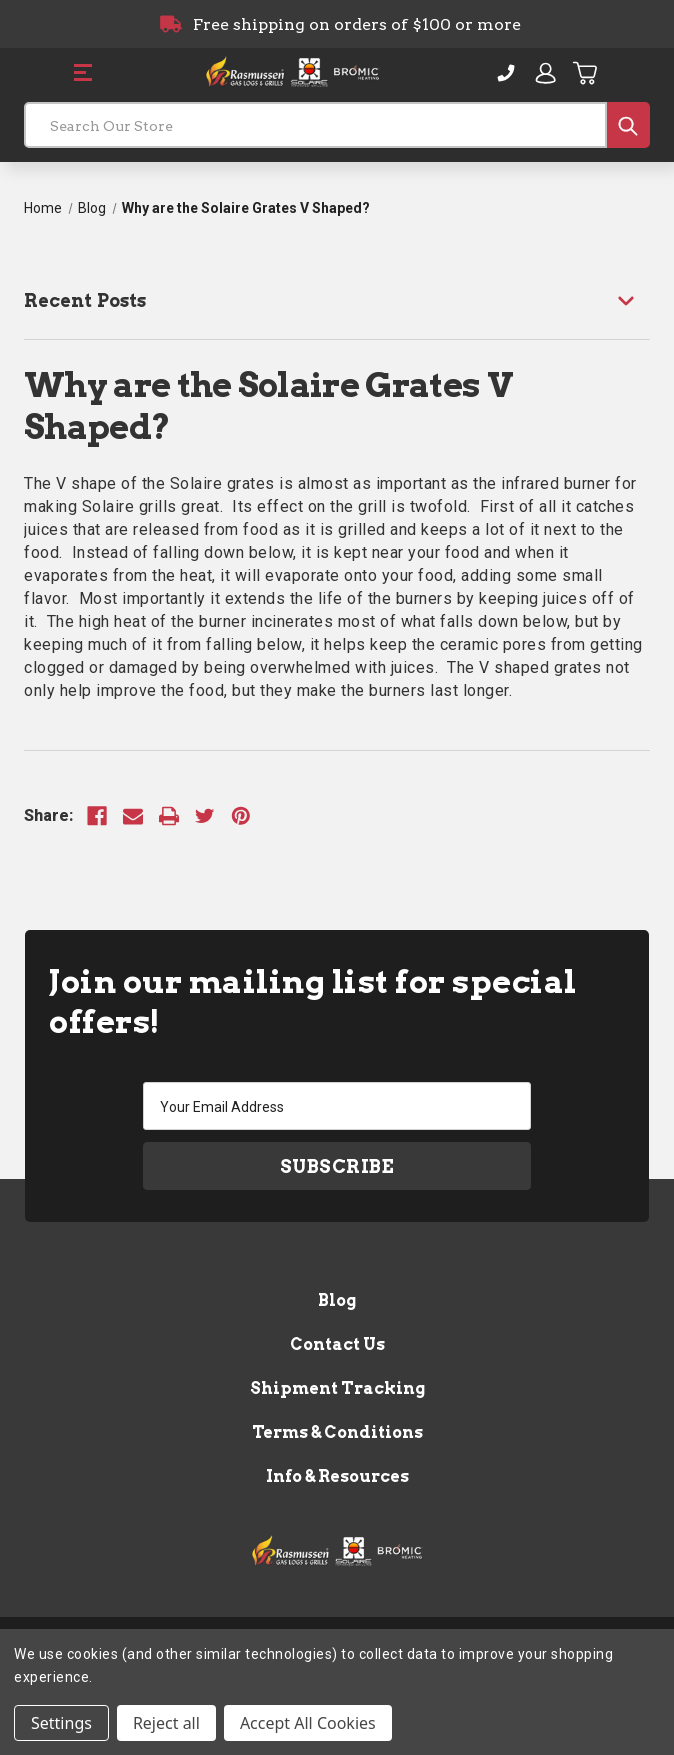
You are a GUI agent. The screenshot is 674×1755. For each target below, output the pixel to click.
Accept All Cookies (308, 1723)
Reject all (166, 1723)
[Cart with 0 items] (586, 73)
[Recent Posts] (337, 300)
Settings (61, 1723)
